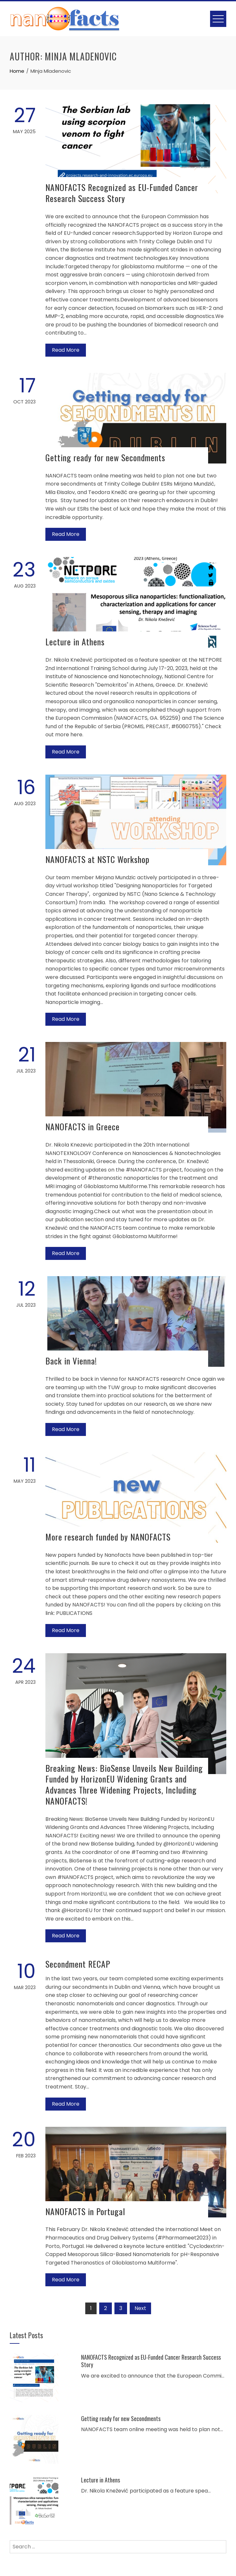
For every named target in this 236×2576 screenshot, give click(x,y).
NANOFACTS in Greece (82, 1126)
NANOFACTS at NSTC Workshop (97, 859)
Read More (65, 350)
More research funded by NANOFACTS (108, 1536)
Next (140, 2308)
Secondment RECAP (77, 1964)
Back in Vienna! (71, 1360)
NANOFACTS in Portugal (85, 2211)
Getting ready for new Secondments (105, 457)
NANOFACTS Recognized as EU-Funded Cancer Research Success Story (121, 193)
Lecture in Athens (75, 641)
